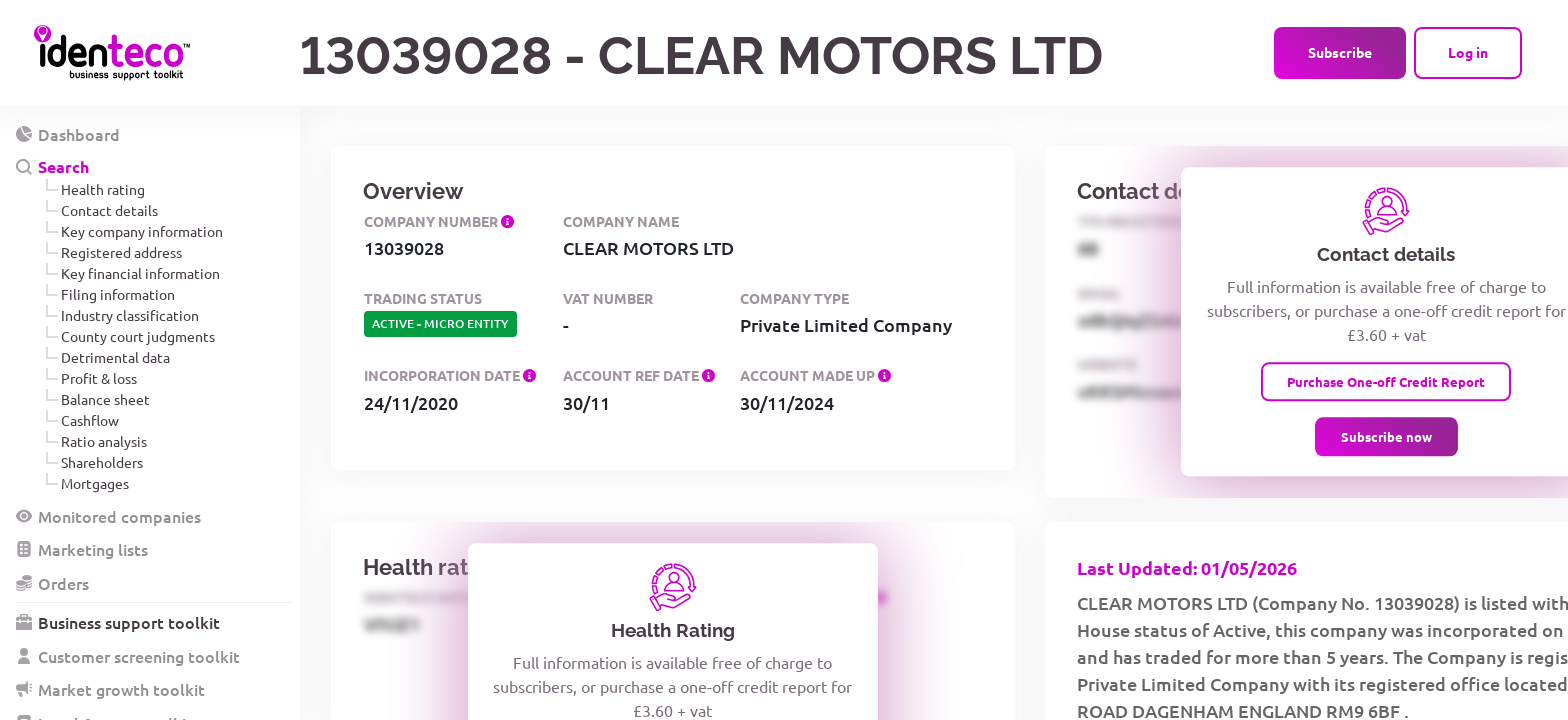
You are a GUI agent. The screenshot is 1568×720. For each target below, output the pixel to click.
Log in (1468, 52)
